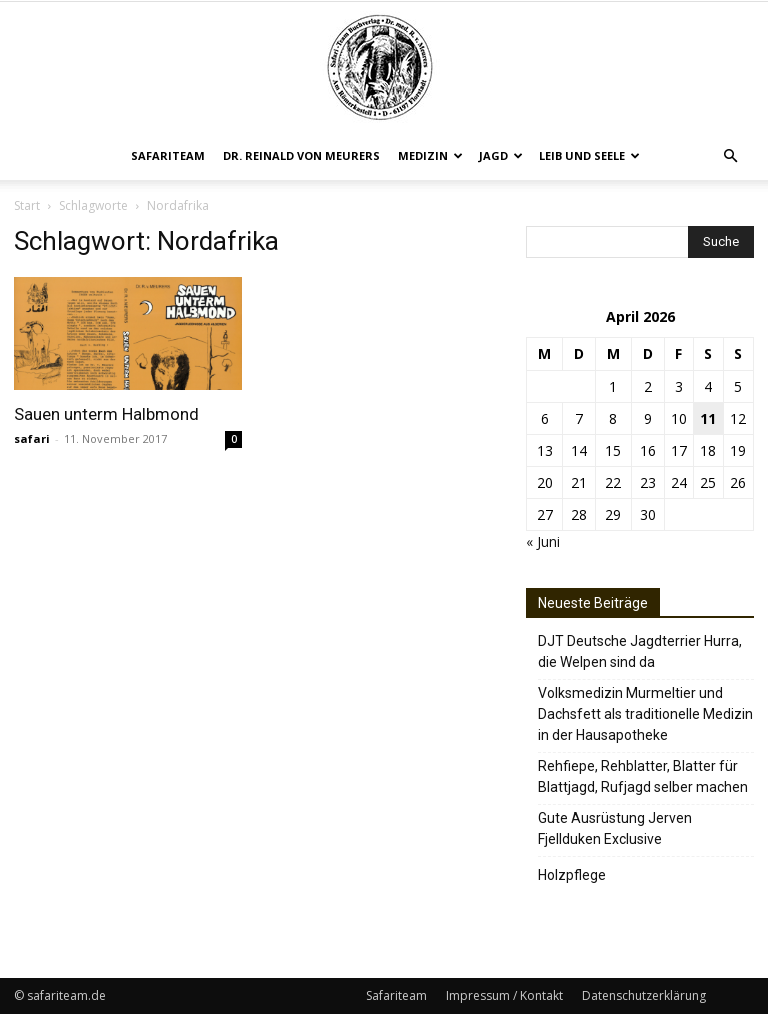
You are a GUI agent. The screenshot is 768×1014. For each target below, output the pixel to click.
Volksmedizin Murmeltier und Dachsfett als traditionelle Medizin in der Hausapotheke (645, 714)
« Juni (543, 541)
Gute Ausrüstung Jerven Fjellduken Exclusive (615, 828)
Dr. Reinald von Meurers (301, 155)
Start (27, 205)
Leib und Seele (589, 155)
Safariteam (168, 155)
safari (32, 438)
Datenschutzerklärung (644, 995)
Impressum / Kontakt (504, 995)
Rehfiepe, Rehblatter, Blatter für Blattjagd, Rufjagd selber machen (643, 776)
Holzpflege (572, 875)
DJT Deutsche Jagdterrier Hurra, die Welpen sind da (640, 651)
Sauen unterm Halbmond (106, 414)
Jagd (501, 155)
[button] (730, 156)
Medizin (430, 155)
